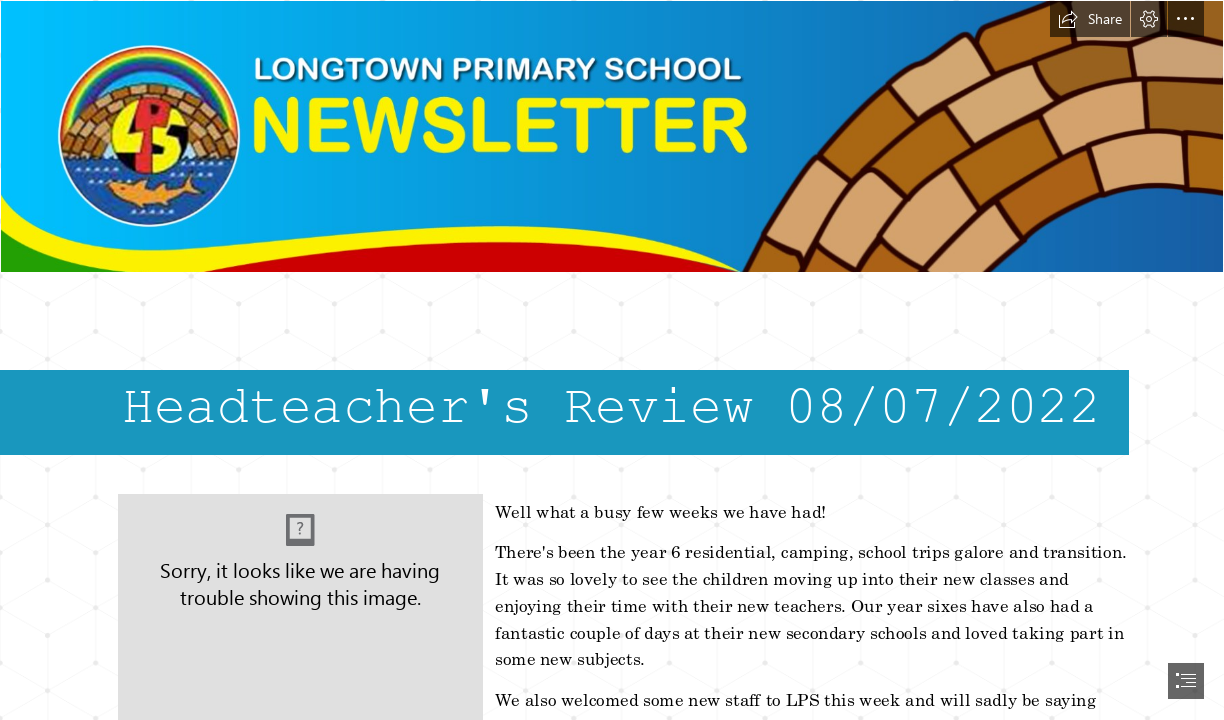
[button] (1090, 19)
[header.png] (612, 136)
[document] (612, 360)
